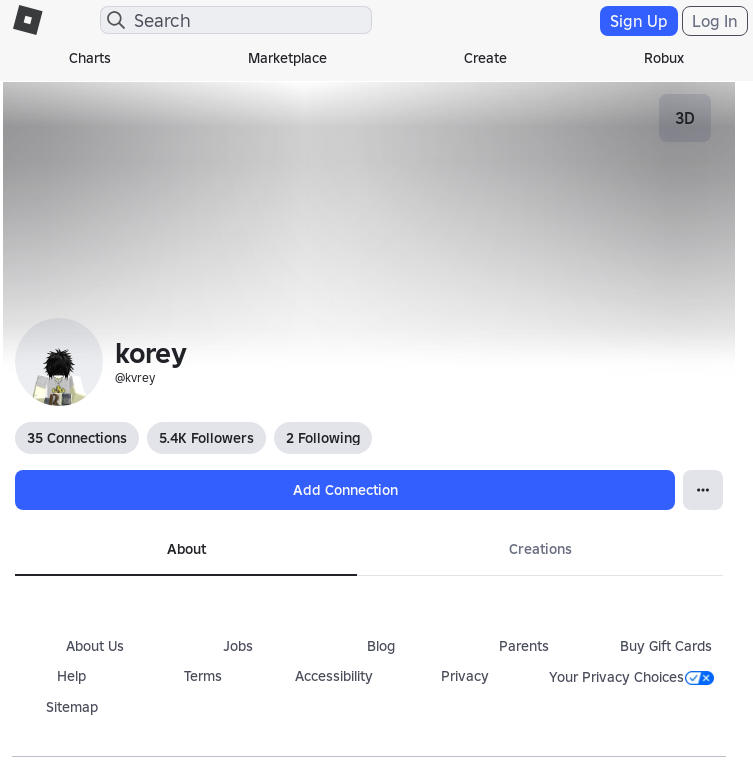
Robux (664, 58)
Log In (715, 21)
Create (485, 58)
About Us (95, 646)
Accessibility (334, 676)
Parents (524, 646)
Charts (90, 58)
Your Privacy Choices (631, 677)
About (186, 549)
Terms (203, 676)
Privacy (465, 676)
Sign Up (639, 21)
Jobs (238, 646)
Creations (540, 549)
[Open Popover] (703, 490)
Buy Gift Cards (666, 646)
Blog (381, 646)
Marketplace (287, 58)
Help (71, 676)
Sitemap (72, 707)
